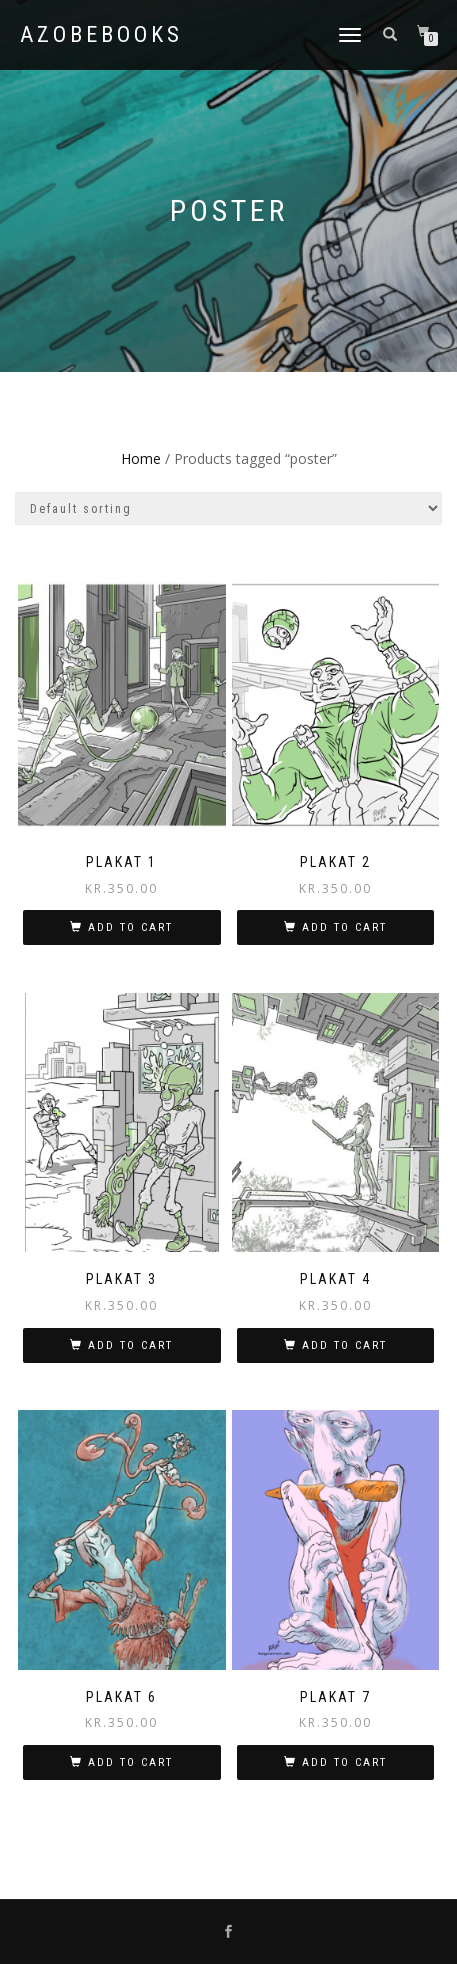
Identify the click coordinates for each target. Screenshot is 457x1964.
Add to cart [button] (130, 927)
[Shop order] (228, 508)
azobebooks (101, 35)
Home (141, 458)
